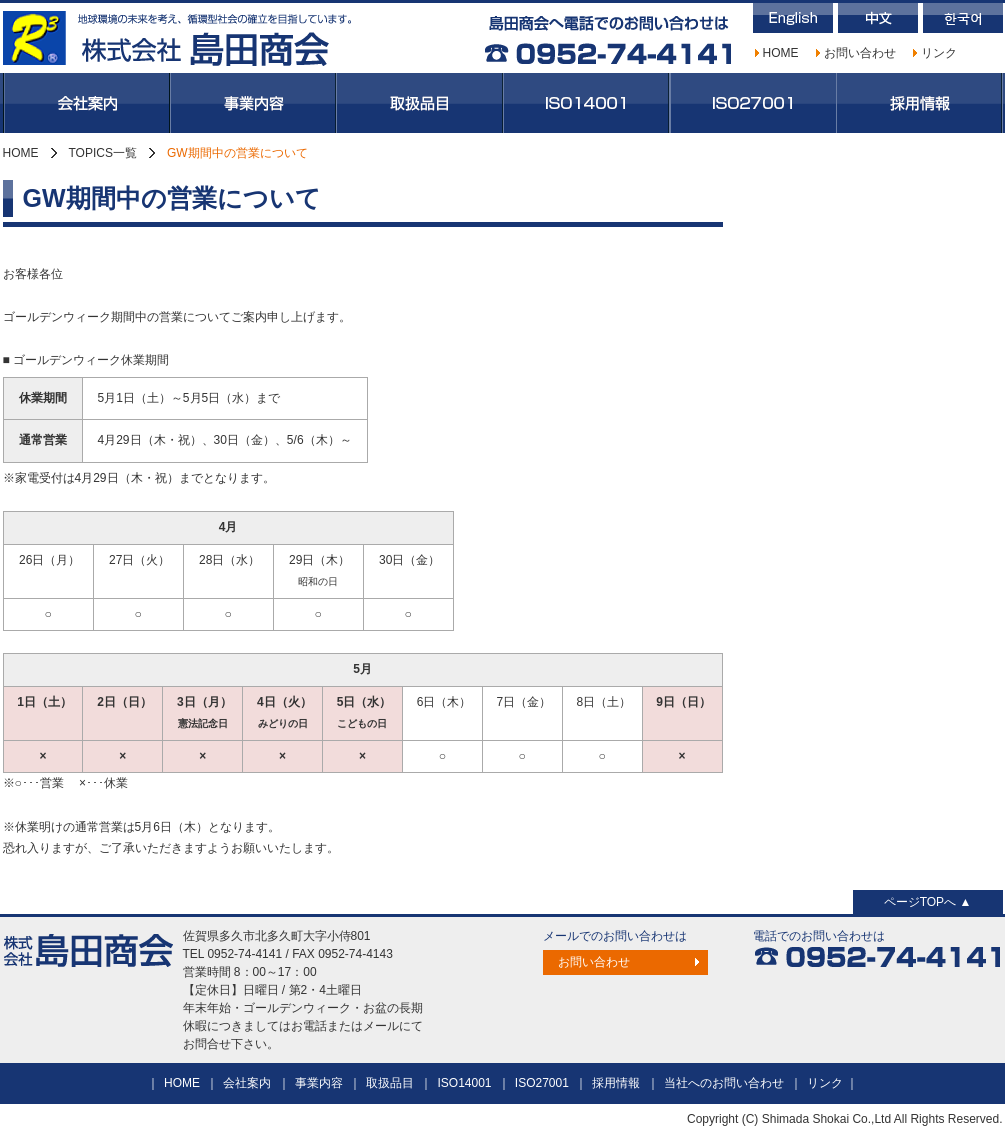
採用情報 (919, 103)
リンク (939, 53)
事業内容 (253, 103)
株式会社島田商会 (178, 38)
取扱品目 (419, 103)
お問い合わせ (860, 53)
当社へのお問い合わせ (724, 1083)
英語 (793, 18)
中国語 (878, 18)
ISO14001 (586, 103)
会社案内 (86, 103)
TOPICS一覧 (103, 153)
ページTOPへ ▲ (928, 902)
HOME (781, 53)
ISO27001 (753, 103)
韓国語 (963, 18)
